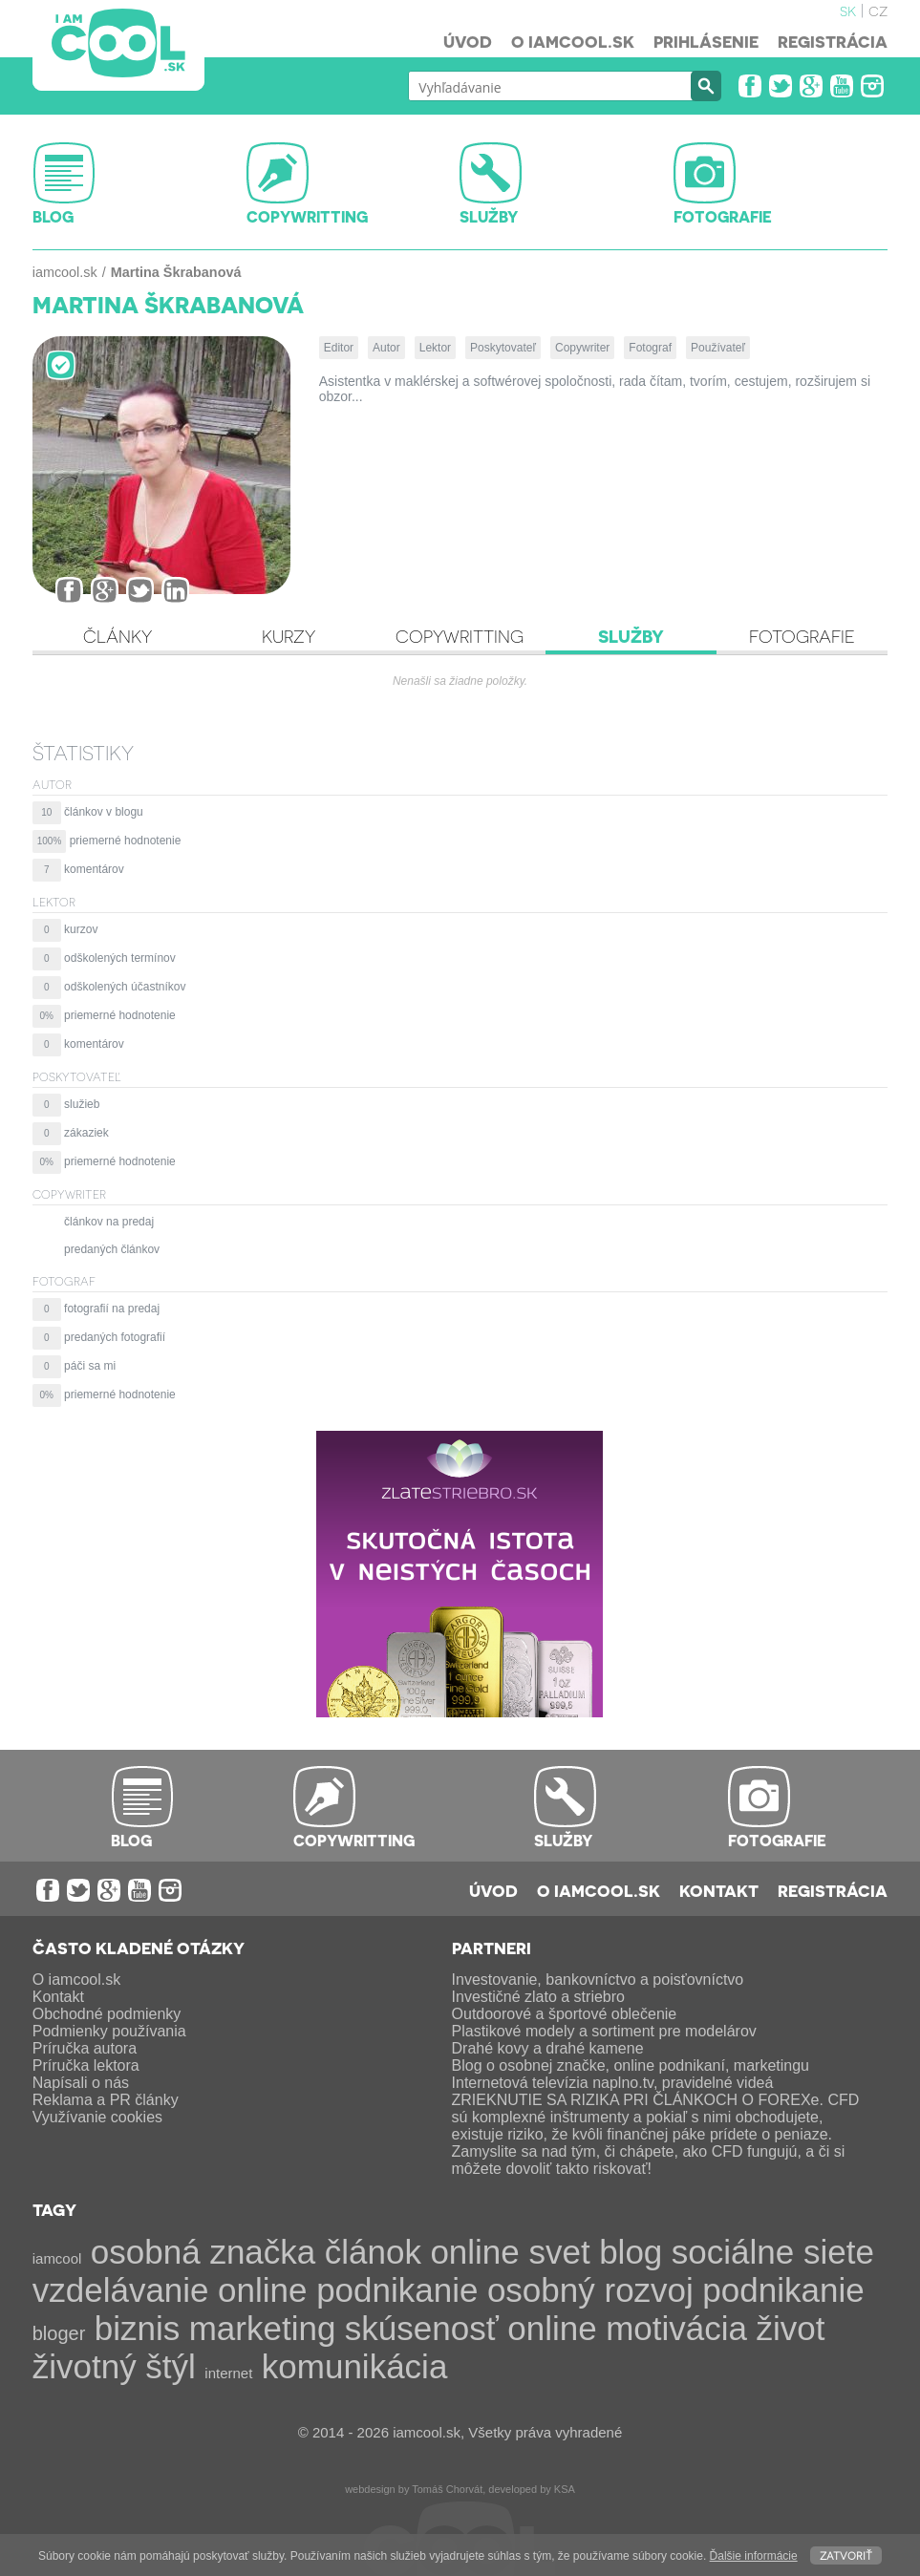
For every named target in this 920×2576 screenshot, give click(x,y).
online (551, 2328)
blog (630, 2251)
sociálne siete (773, 2251)
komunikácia (355, 2366)
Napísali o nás (80, 2083)
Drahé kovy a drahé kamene (548, 2048)
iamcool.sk (64, 272)
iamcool (57, 2258)
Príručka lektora (85, 2065)
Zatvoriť (846, 2554)
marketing (262, 2328)
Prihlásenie (706, 41)
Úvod (467, 41)
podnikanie (783, 2290)
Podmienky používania (109, 2031)
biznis (137, 2328)
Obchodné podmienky (107, 2014)
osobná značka (203, 2251)
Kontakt (719, 1890)
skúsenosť (422, 2328)
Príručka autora (84, 2048)
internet (228, 2373)
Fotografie (802, 636)
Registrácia (833, 41)
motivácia (676, 2328)
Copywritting (460, 636)
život (790, 2328)
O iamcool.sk (572, 41)
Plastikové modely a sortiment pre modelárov (604, 2031)
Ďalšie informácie (754, 2556)
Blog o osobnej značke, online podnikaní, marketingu (630, 2065)
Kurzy (288, 636)
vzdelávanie (120, 2290)
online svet (509, 2251)
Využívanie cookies (97, 2117)
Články (117, 636)
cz (878, 9)
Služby (631, 636)
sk (848, 9)
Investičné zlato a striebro (538, 1997)
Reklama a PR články (105, 2100)
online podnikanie (348, 2290)
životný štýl (114, 2366)
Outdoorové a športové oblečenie (564, 2014)
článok (373, 2251)
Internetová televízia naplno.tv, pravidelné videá (613, 2083)
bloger (59, 2333)
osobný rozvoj (590, 2290)
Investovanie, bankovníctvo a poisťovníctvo (598, 1979)
